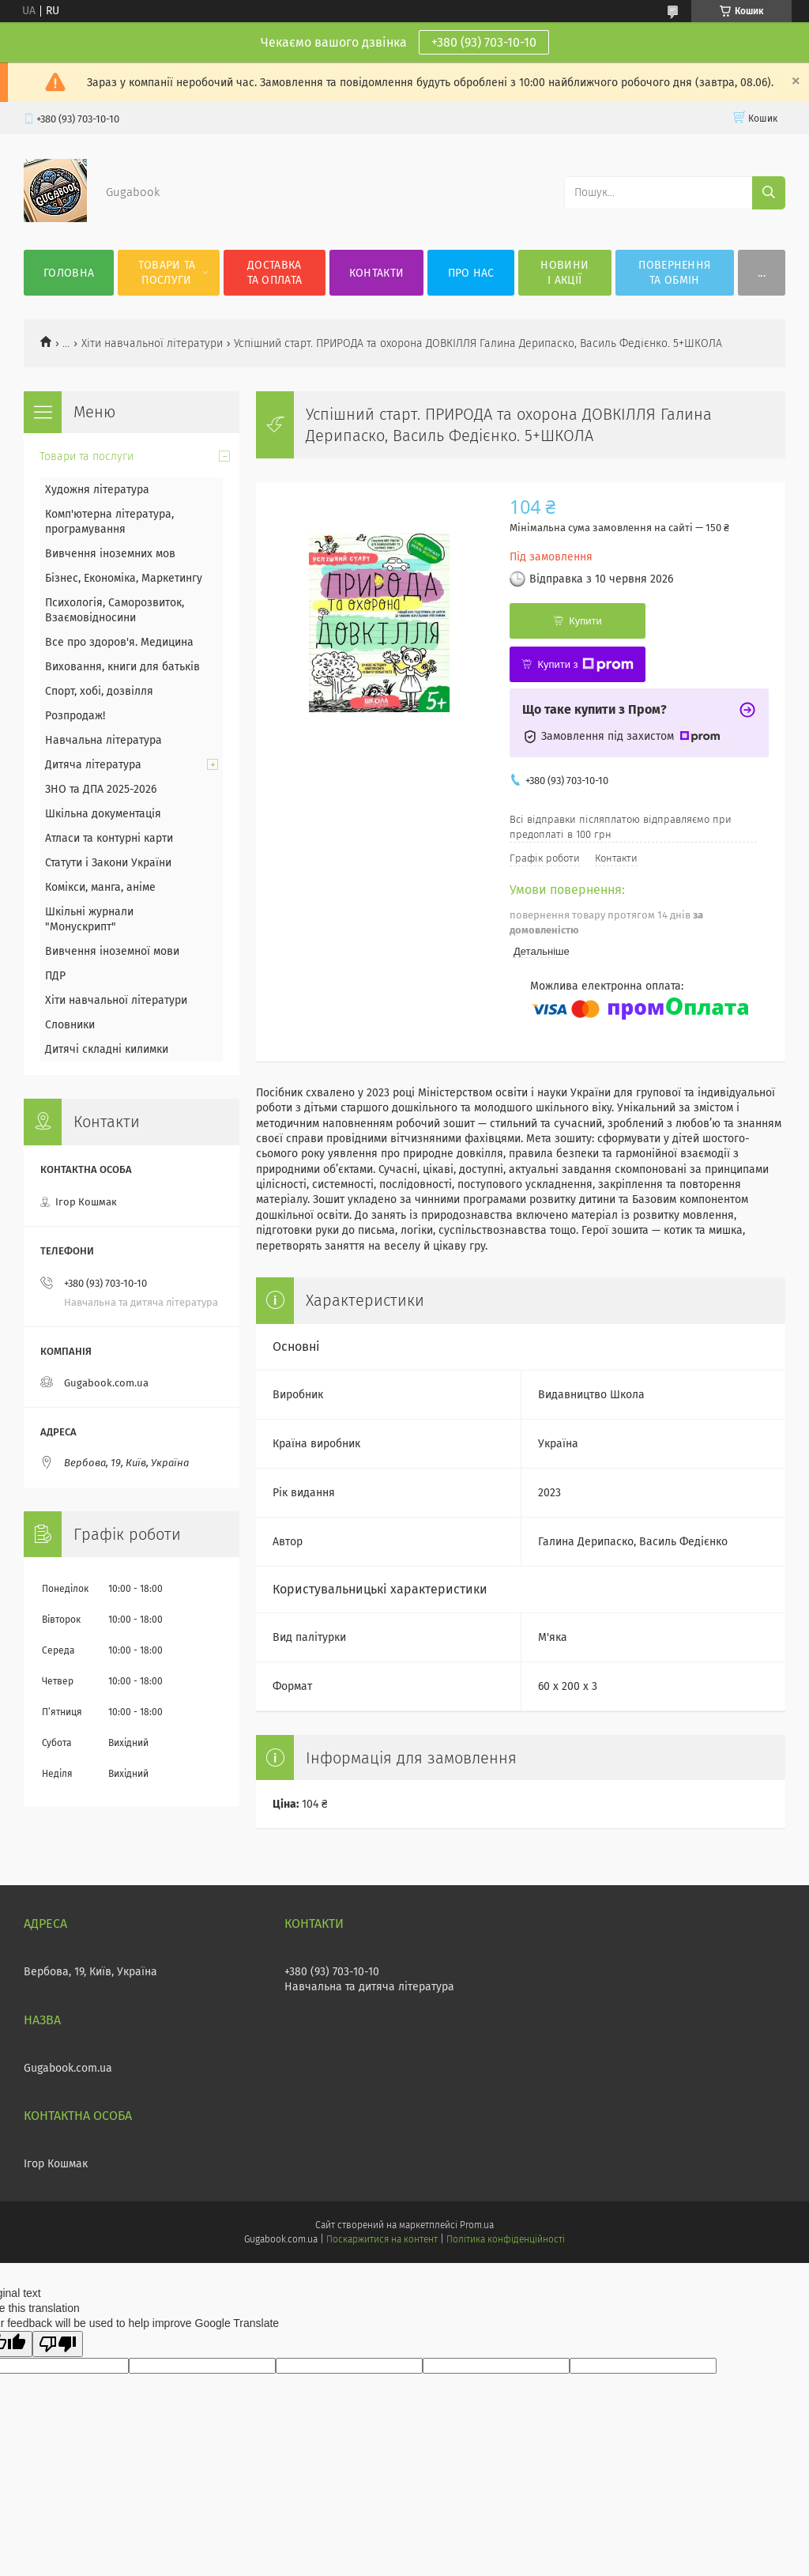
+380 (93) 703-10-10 (483, 42)
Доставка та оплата (275, 272)
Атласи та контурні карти (109, 838)
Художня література (97, 489)
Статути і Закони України (108, 862)
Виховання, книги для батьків (122, 666)
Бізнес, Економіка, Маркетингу (123, 578)
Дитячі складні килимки (106, 1049)
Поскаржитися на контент (382, 2239)
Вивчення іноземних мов (110, 553)
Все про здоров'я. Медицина (119, 642)
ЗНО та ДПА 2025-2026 (100, 789)
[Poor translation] (57, 2344)
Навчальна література (103, 740)
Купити (585, 621)
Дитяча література (93, 764)
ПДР (55, 976)
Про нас (471, 273)
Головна (68, 273)
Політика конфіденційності (505, 2239)
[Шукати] (768, 192)
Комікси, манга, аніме (100, 887)
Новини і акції (564, 272)
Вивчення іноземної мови (112, 951)
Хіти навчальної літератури (152, 343)
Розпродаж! (75, 715)
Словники (70, 1025)
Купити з (585, 665)
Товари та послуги (167, 272)
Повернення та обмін (674, 272)
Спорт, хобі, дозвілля (99, 691)
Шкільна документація (103, 813)
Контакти (376, 273)
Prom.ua (477, 2225)
